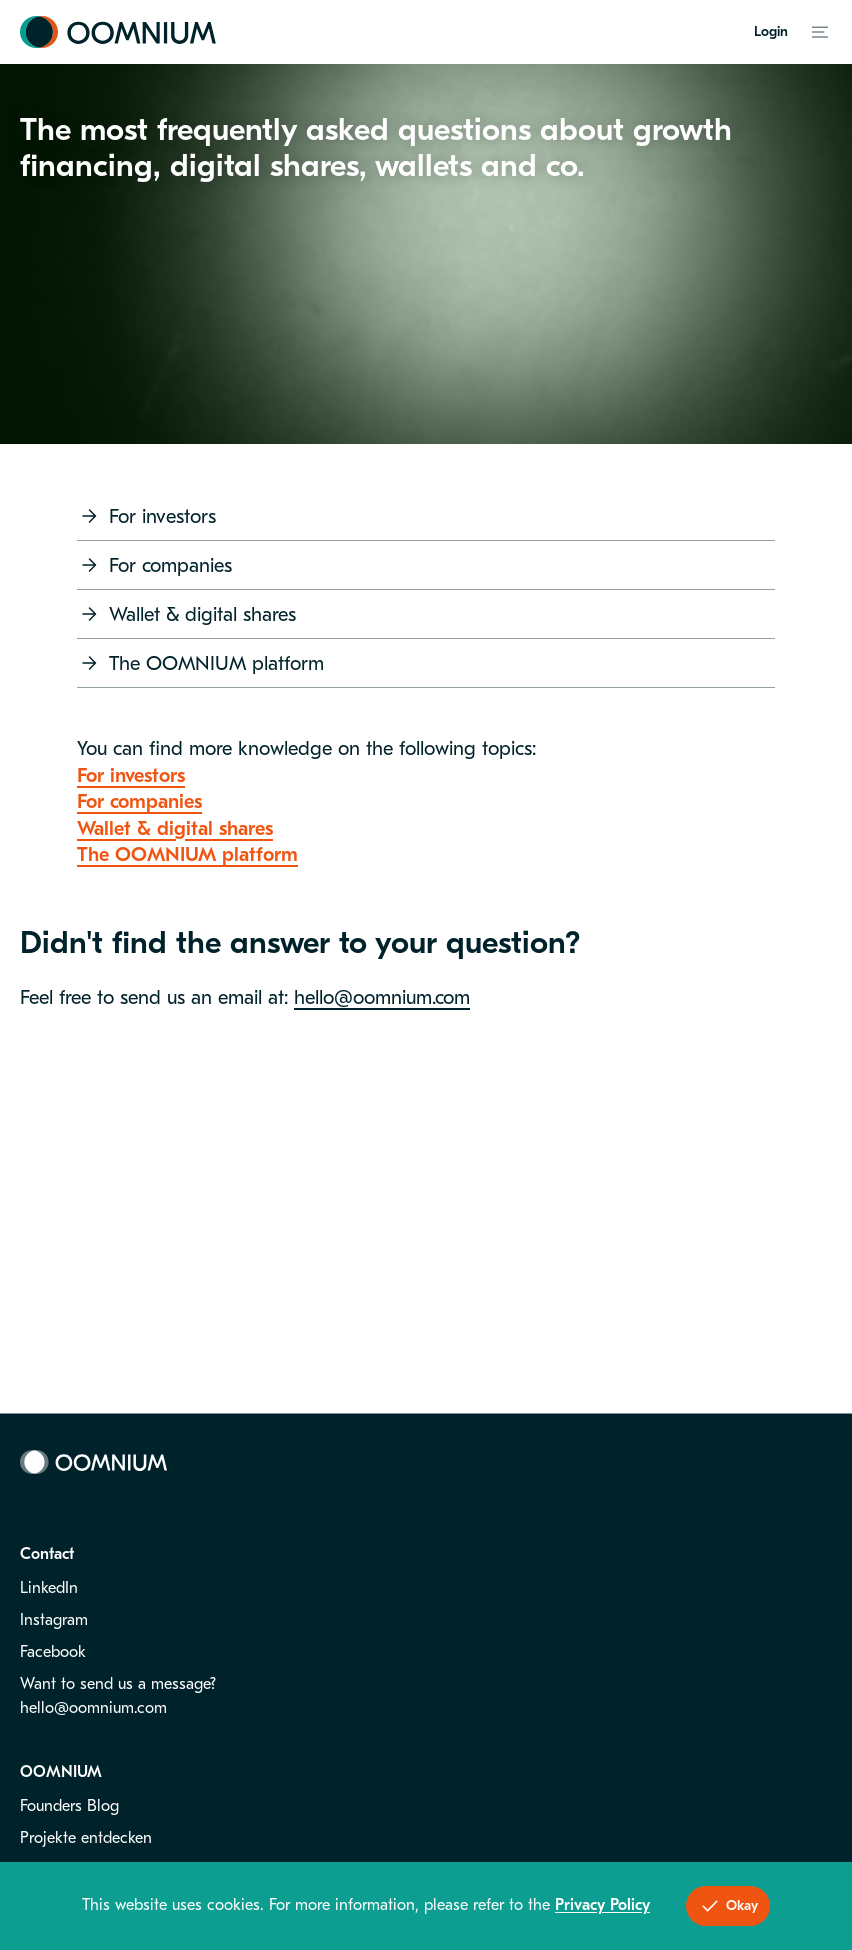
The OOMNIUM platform (200, 663)
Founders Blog (69, 1806)
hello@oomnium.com (382, 997)
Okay (728, 1906)
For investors (146, 516)
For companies (154, 565)
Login (771, 31)
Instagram (54, 1620)
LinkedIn (49, 1588)
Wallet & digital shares (186, 614)
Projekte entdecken (86, 1838)
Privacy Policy (602, 1905)
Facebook (53, 1652)
